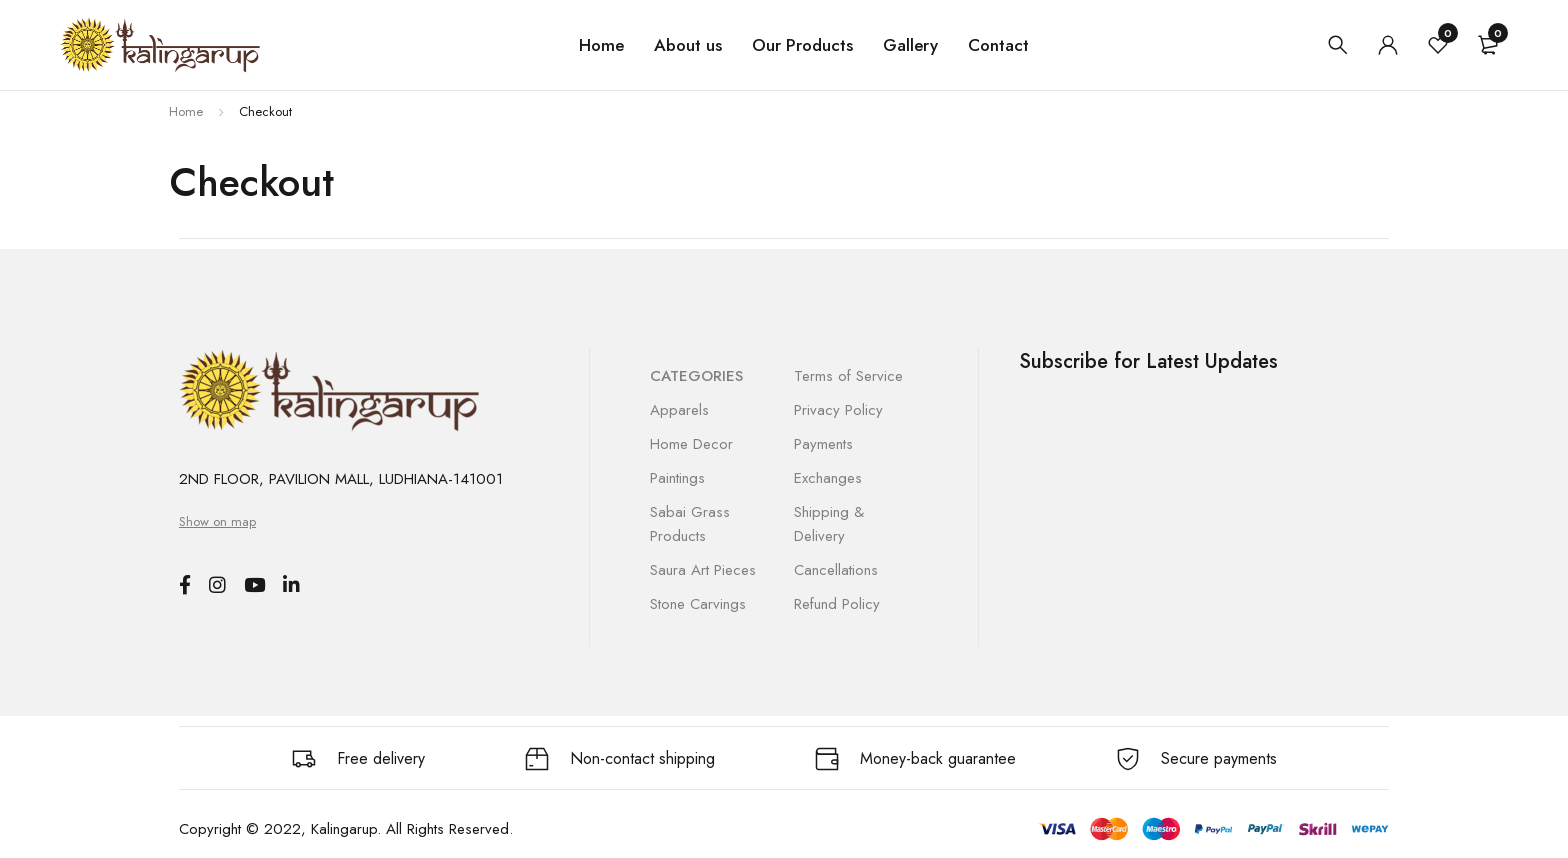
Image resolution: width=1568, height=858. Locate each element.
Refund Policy (837, 604)
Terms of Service (848, 376)
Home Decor (691, 444)
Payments (823, 444)
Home (186, 111)
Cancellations (836, 570)
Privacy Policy (838, 410)
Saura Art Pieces (703, 570)
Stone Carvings (698, 604)
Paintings (677, 478)
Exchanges (828, 478)
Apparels (679, 410)
